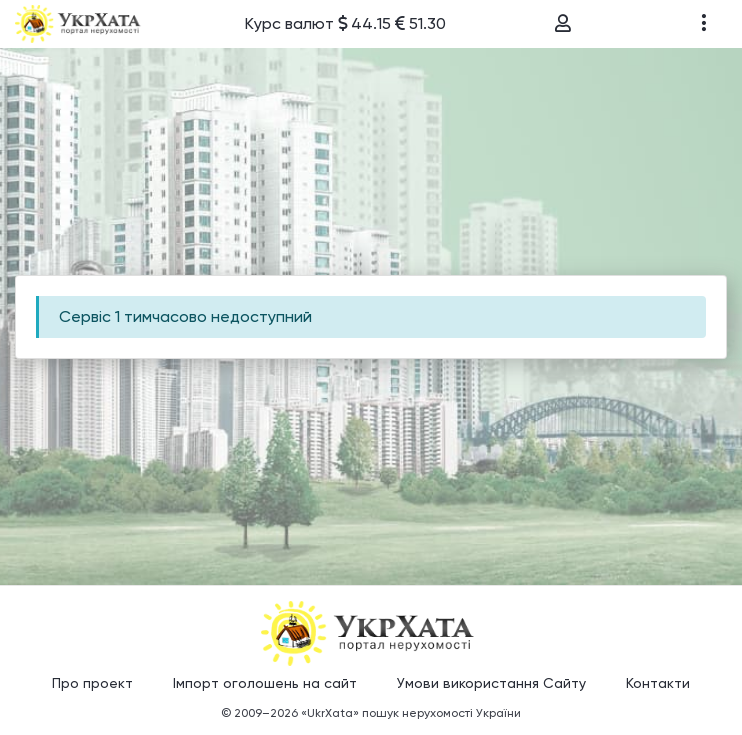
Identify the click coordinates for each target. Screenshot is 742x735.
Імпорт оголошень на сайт (265, 683)
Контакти (658, 683)
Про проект (92, 683)
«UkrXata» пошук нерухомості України (411, 713)
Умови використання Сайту (491, 683)
